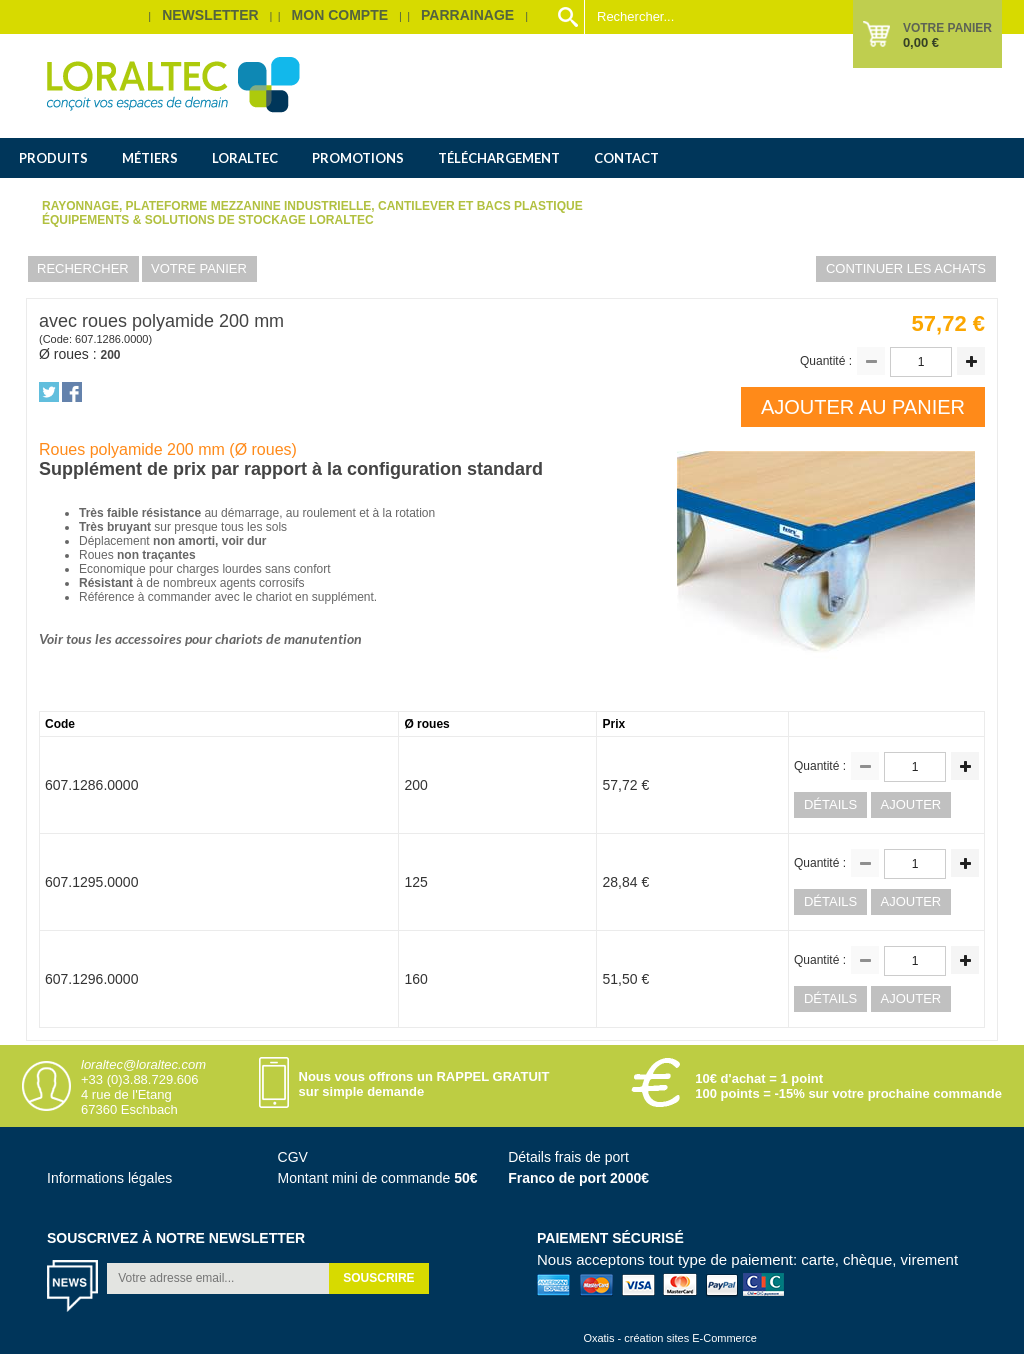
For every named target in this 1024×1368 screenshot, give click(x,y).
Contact (626, 158)
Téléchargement (499, 158)
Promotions (358, 158)
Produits (53, 158)
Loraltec (245, 158)
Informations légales (109, 1178)
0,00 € (921, 42)
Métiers (150, 158)
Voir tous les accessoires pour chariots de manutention (200, 638)
